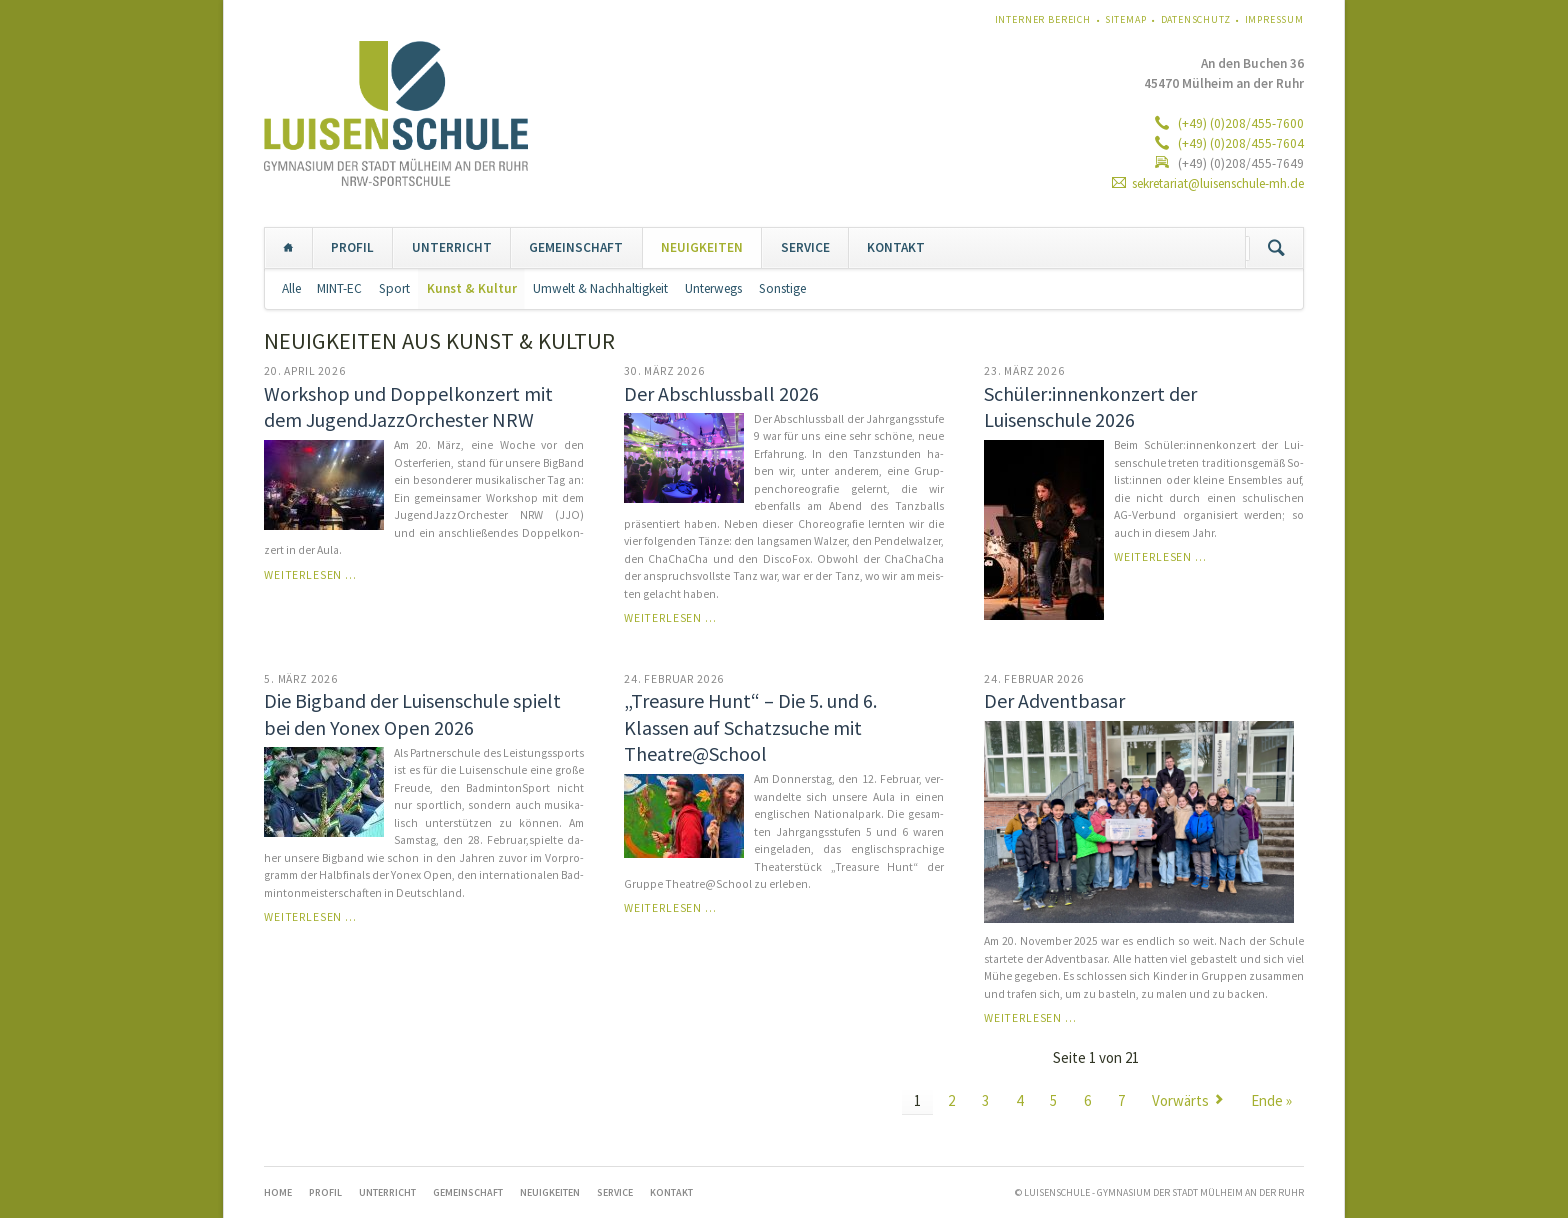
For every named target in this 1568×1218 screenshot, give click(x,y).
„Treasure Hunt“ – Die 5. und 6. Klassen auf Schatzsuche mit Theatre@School (750, 727)
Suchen (1276, 248)
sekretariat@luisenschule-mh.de (1218, 183)
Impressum (1275, 19)
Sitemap (1126, 19)
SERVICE (805, 247)
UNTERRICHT (452, 247)
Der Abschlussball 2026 (721, 393)
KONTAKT (896, 247)
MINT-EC (339, 288)
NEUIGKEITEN (702, 247)
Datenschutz (1196, 19)
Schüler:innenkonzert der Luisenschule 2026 (1090, 407)
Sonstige (782, 288)
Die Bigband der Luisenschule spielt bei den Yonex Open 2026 (412, 714)
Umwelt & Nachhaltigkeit (600, 288)
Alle (291, 288)
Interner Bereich (1043, 19)
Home (288, 248)
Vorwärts (1180, 1100)
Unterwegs (713, 288)
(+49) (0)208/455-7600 (1239, 123)
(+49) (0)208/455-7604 (1239, 143)
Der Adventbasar (1054, 700)
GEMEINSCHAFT (576, 247)
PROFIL (352, 247)
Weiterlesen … (310, 575)
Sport (394, 288)
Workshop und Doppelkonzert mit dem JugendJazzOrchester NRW (408, 407)
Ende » (1271, 1100)
